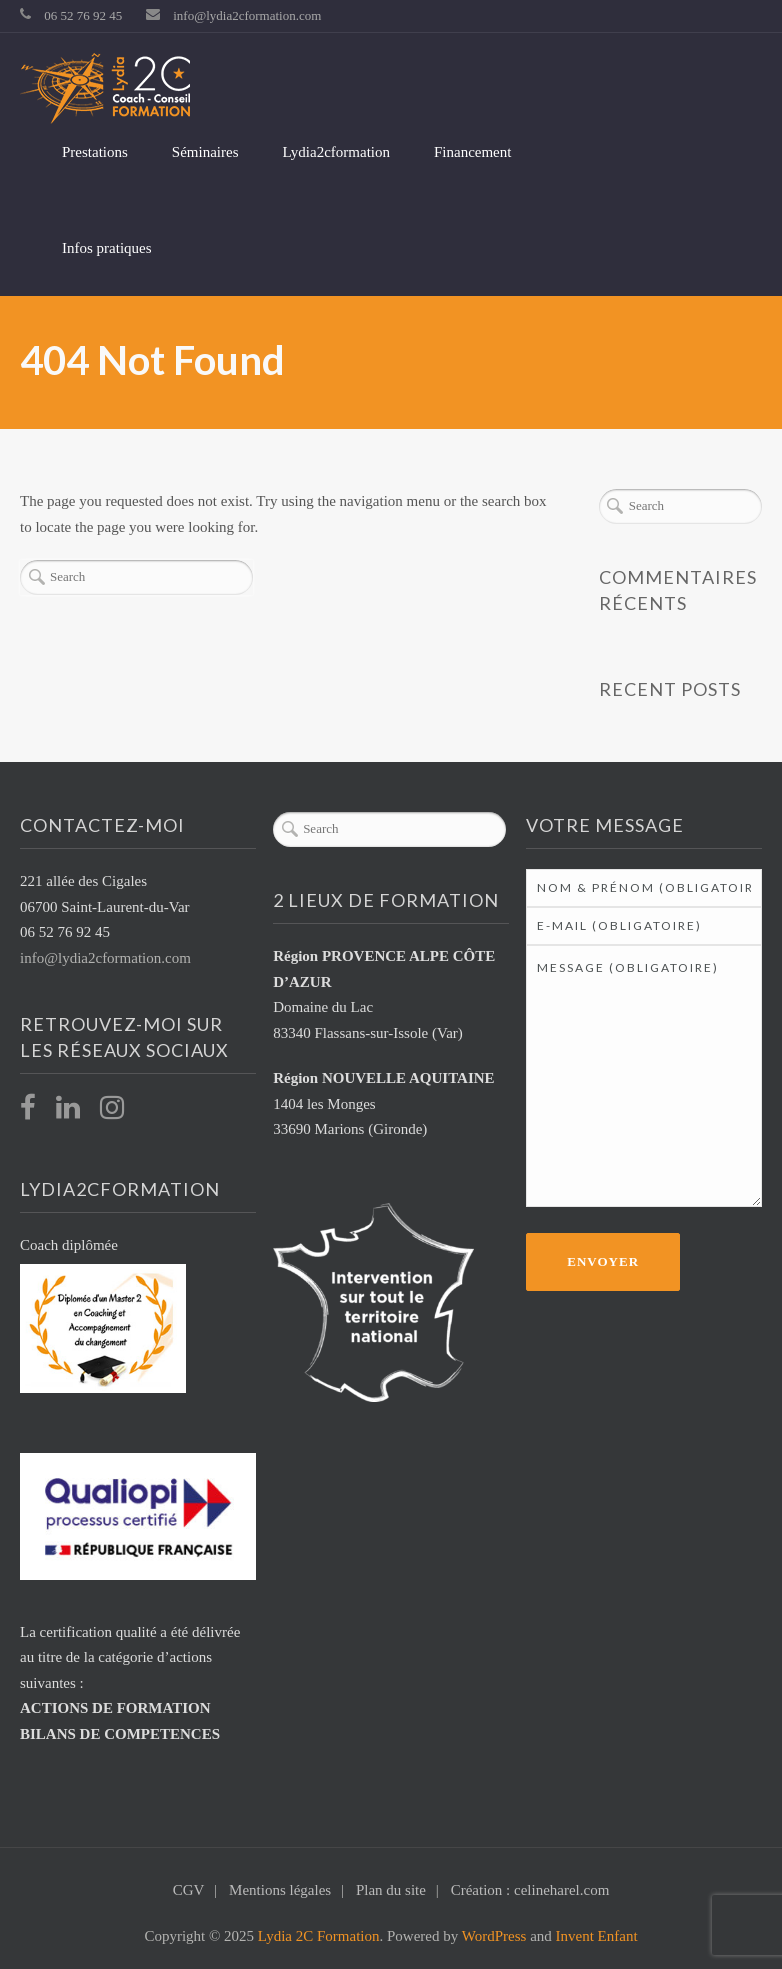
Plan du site (391, 1890)
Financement (472, 152)
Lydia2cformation (336, 152)
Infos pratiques (107, 248)
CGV (189, 1890)
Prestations (95, 152)
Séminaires (205, 152)
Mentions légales (280, 1890)
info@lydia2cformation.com (247, 15)
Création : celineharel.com (530, 1890)
